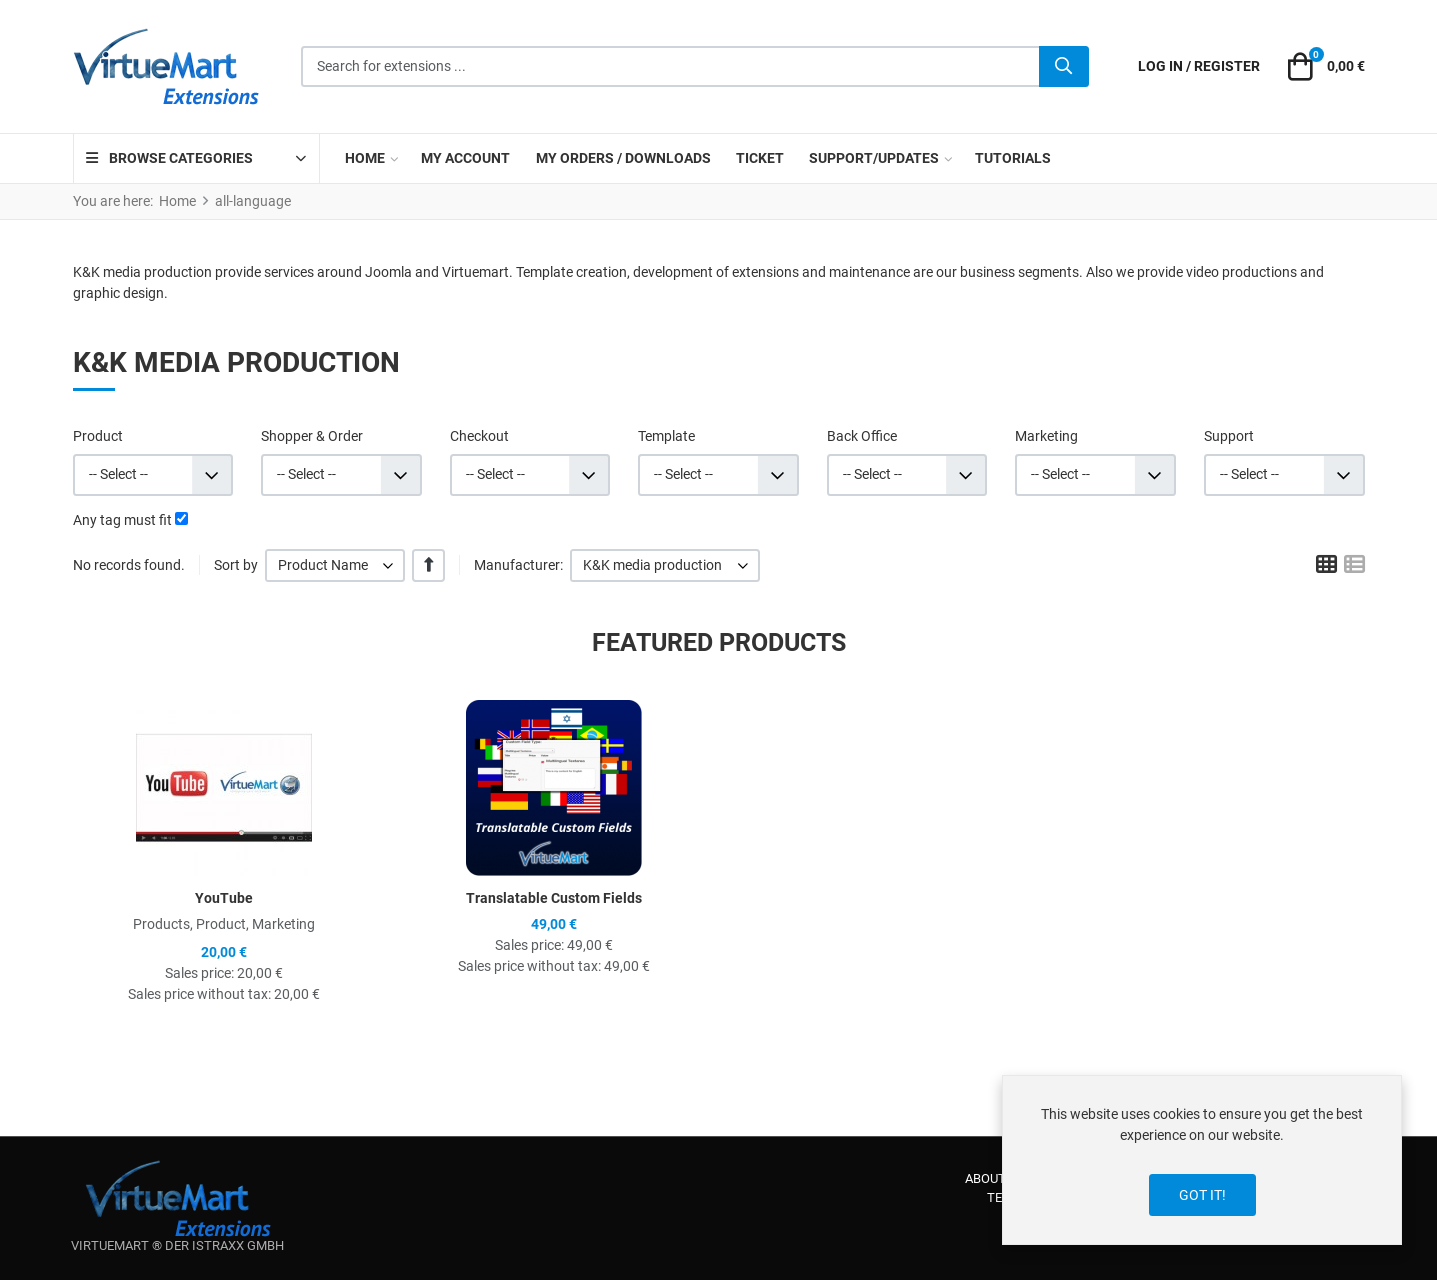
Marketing (1046, 436)
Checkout (479, 436)
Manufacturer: (518, 565)
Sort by (236, 565)
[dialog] (1202, 1160)
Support (1229, 436)
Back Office (862, 436)
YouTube (224, 898)
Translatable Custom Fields (554, 898)
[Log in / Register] (1199, 66)
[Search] (1064, 67)
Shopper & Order (312, 436)
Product (98, 436)
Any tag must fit (122, 520)
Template (666, 436)
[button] (1323, 67)
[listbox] (335, 565)
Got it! (1202, 1195)
